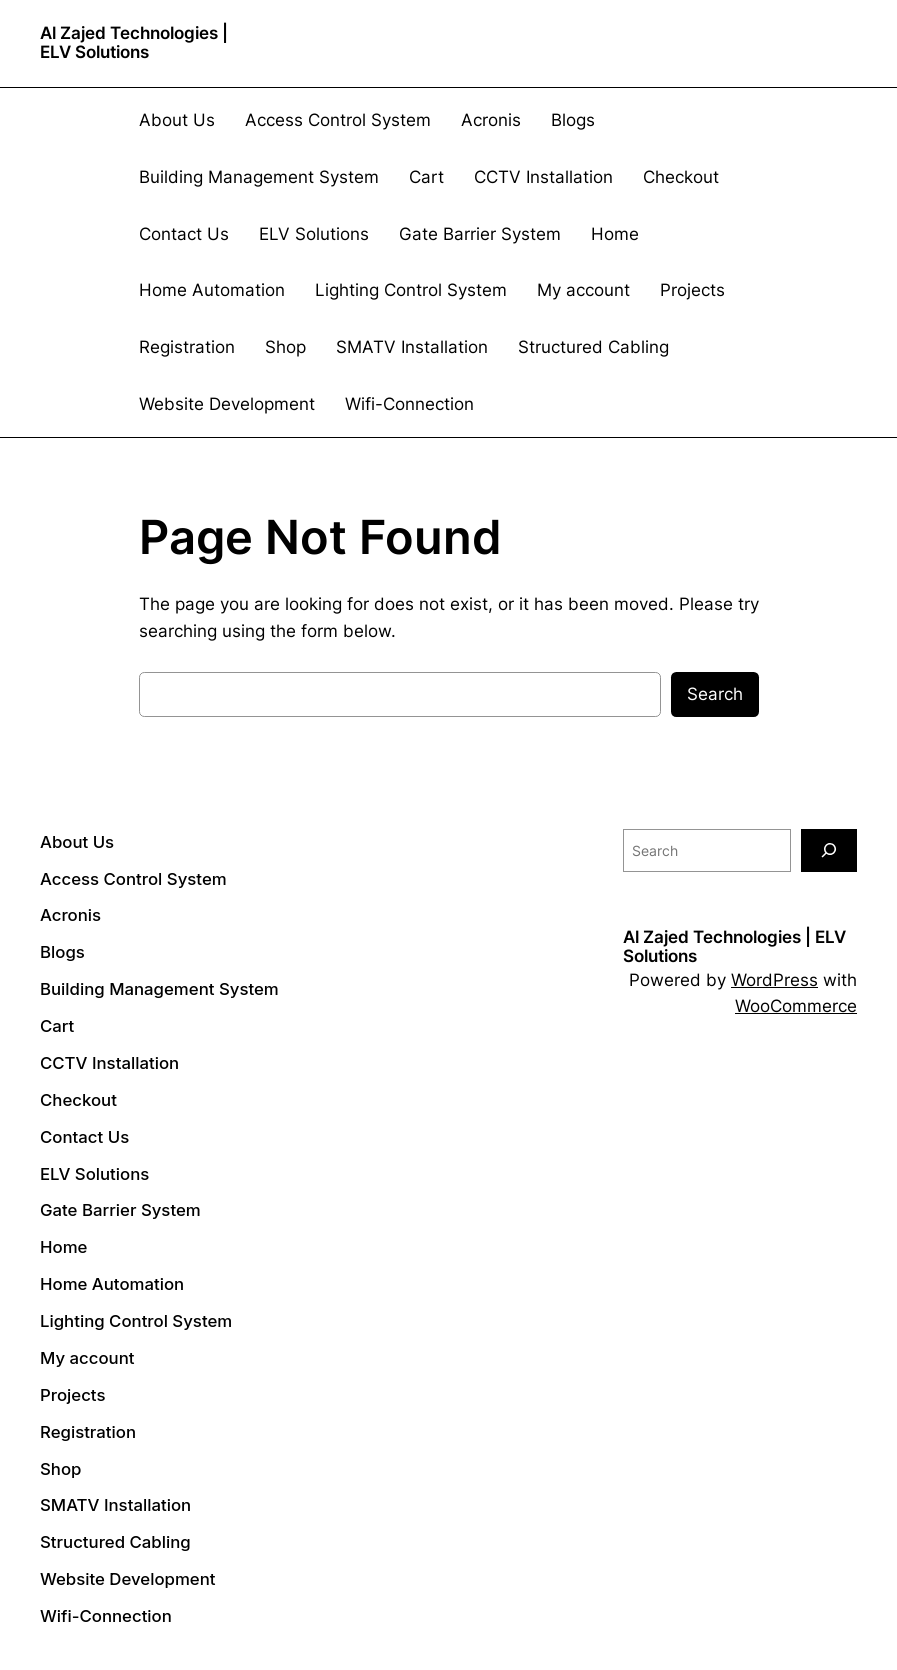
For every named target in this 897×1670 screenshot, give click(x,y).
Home (615, 234)
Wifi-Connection (409, 404)
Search (715, 694)
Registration (187, 347)
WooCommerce (796, 1006)
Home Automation (212, 290)
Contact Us (184, 234)
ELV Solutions (314, 234)
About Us (177, 120)
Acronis (491, 120)
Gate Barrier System (480, 234)
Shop (285, 347)
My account (583, 290)
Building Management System (259, 177)
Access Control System (338, 120)
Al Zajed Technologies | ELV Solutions (134, 42)
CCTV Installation (543, 177)
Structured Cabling (593, 347)
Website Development (227, 404)
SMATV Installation (412, 347)
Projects (692, 290)
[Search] (829, 850)
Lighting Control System (411, 290)
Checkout (681, 177)
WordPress (774, 980)
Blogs (573, 120)
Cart (426, 177)
